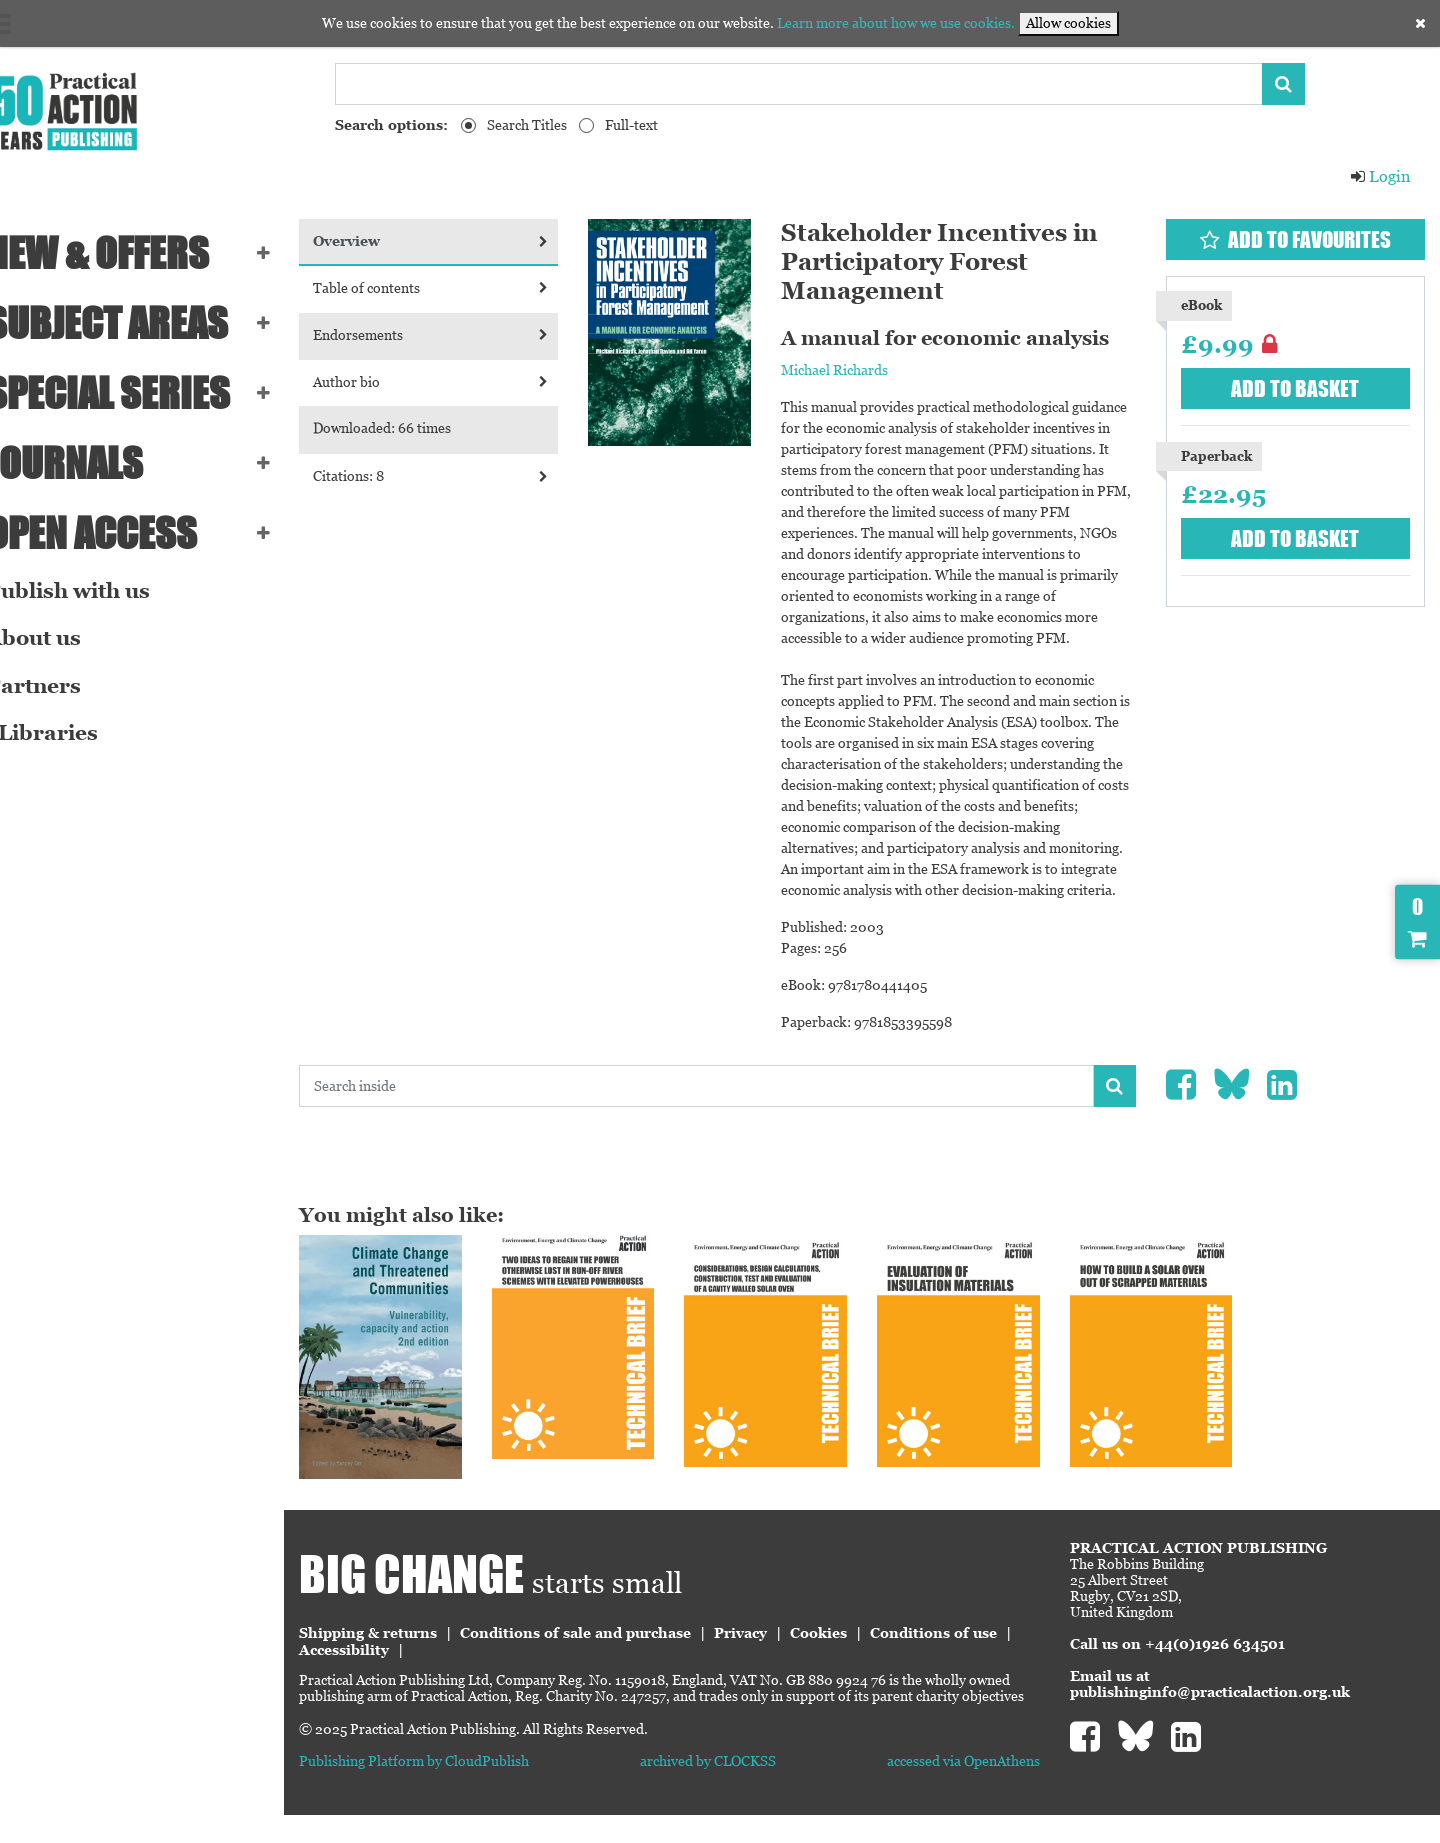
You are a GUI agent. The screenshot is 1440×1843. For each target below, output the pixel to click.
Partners (61, 686)
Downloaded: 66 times (418, 428)
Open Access (119, 533)
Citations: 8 (462, 476)
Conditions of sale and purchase (611, 1645)
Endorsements (462, 335)
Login (1380, 176)
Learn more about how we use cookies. (896, 23)
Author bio (462, 382)
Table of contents (462, 288)
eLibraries (70, 733)
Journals (92, 463)
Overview (462, 241)
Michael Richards (855, 370)
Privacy (776, 1645)
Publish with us (96, 591)
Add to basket (1300, 388)
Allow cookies (1068, 23)
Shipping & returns (404, 1645)
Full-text (631, 125)
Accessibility (530, 1662)
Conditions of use (398, 1662)
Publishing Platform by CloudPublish (450, 1789)
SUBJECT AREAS (135, 323)
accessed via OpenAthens (975, 1789)
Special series (136, 393)
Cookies (854, 1645)
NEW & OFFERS (125, 253)
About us (61, 638)
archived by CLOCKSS (732, 1789)
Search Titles (527, 125)
